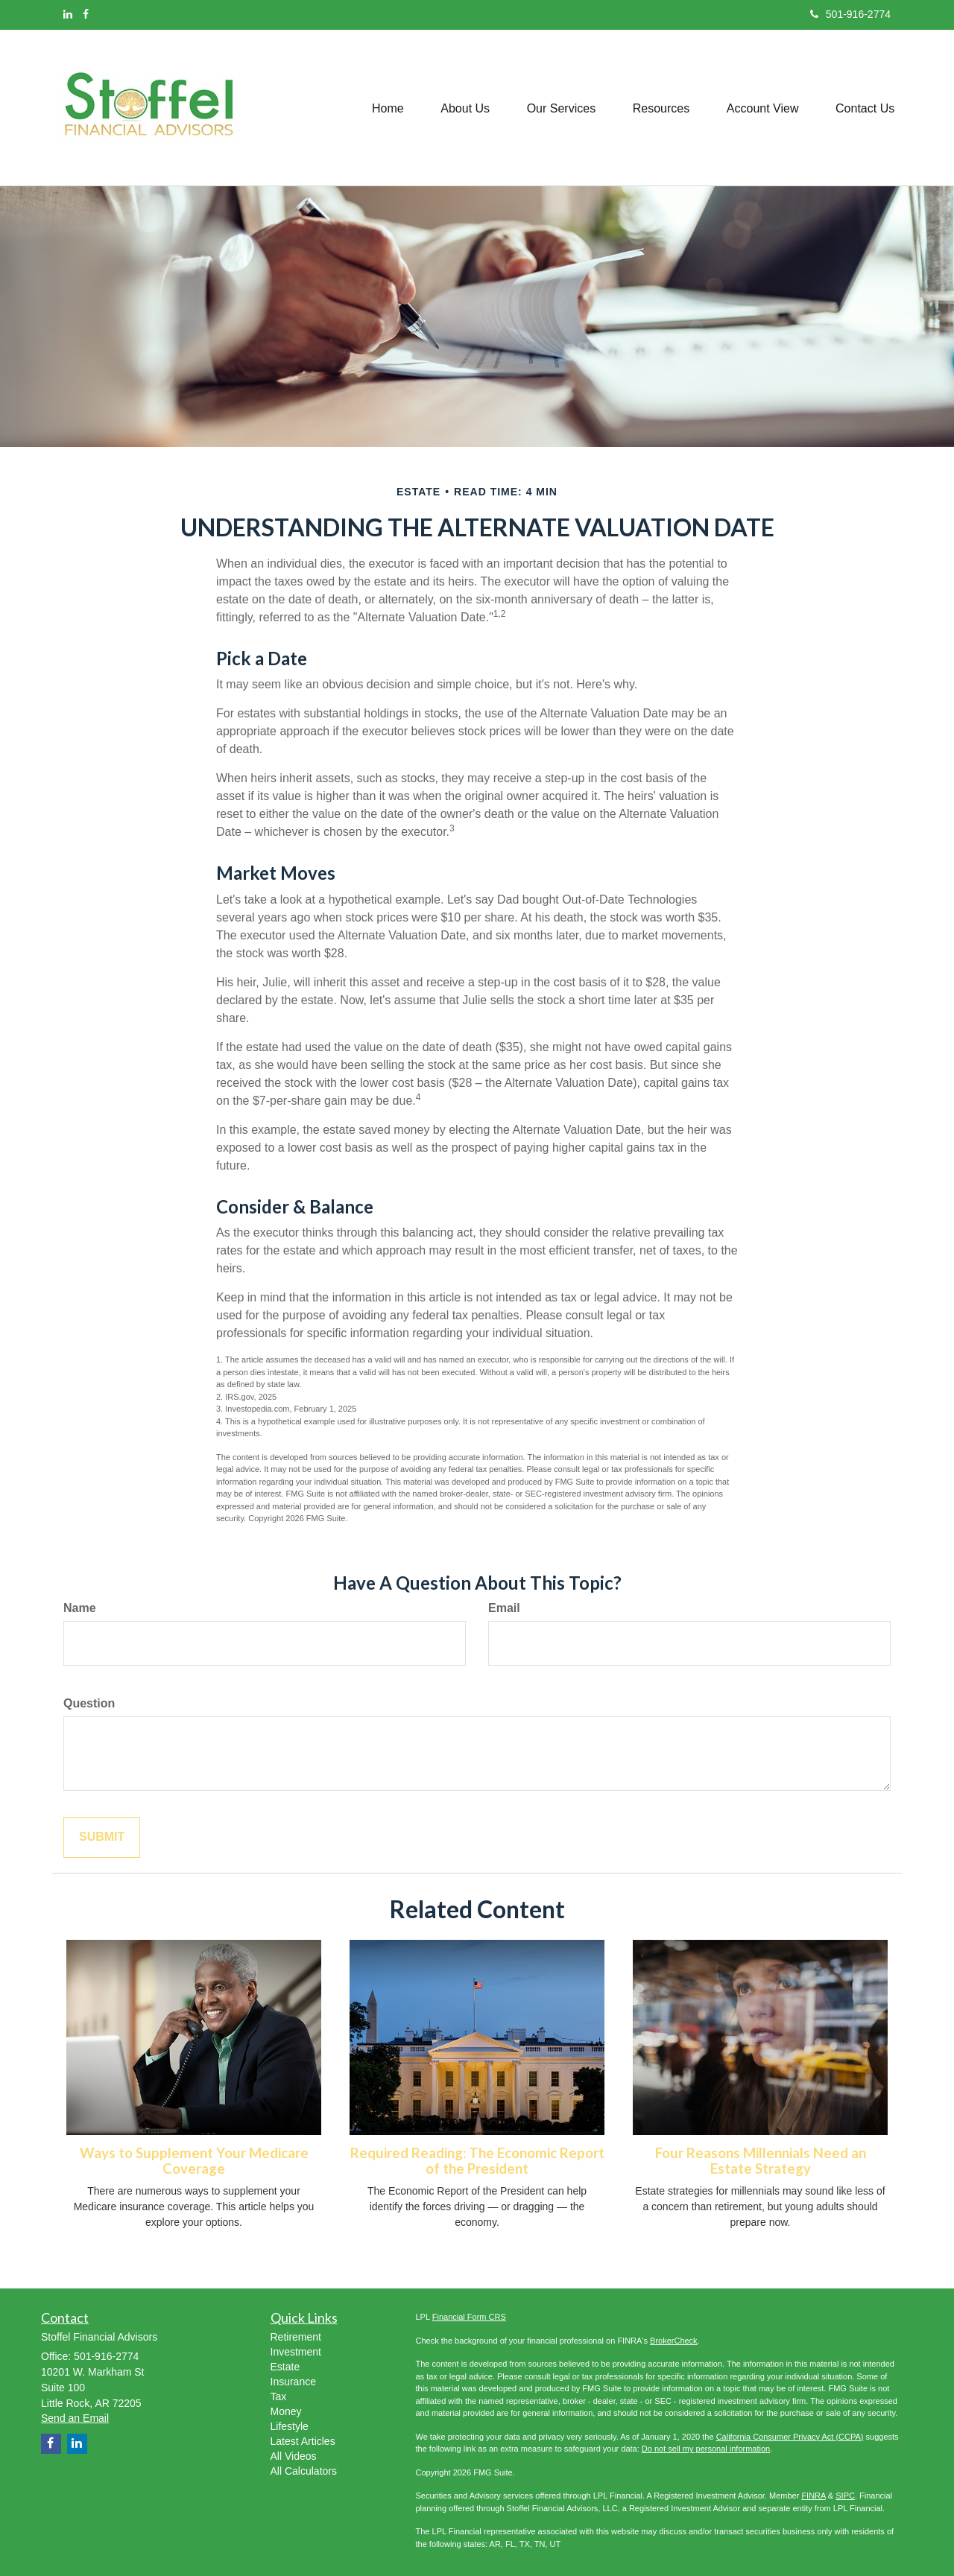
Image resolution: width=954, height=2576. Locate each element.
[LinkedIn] (67, 14)
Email (504, 1608)
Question (89, 1703)
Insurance (293, 2382)
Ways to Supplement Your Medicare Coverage (194, 2161)
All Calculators (304, 2471)
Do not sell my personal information (706, 2448)
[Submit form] (101, 1837)
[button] (463, 107)
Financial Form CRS (469, 2316)
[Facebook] (86, 14)
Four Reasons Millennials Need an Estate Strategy (760, 2161)
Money (286, 2411)
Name (79, 1608)
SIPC (845, 2495)
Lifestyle (290, 2426)
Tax (279, 2396)
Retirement (296, 2337)
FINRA (813, 2495)
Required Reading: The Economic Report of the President (477, 2161)
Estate (285, 2367)
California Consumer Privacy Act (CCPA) (790, 2436)
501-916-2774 (850, 14)
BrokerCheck (674, 2340)
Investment (296, 2352)
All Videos (294, 2456)
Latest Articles (303, 2441)
